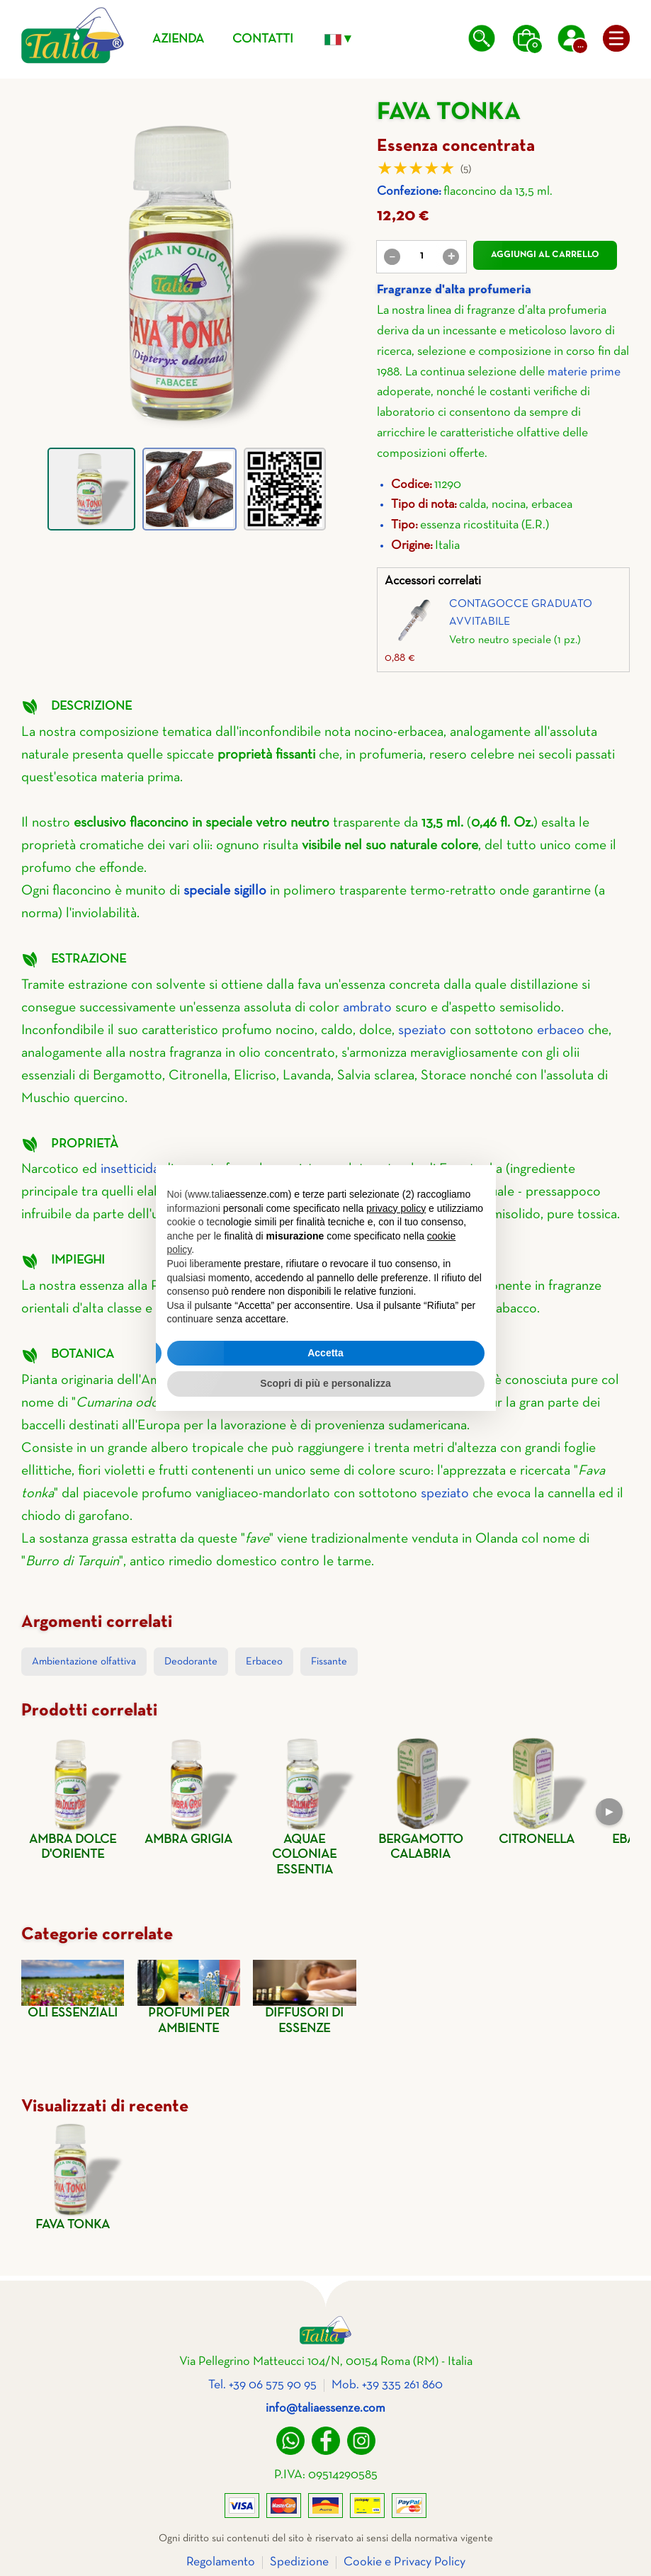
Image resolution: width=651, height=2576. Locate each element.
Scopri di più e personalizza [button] (325, 1383)
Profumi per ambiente (188, 1997)
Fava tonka (72, 2176)
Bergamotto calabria (420, 1798)
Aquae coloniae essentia (304, 1806)
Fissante (329, 1662)
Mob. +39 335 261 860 (387, 2385)
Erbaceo (264, 1662)
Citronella (536, 1791)
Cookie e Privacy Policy (404, 2562)
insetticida (130, 1169)
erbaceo (560, 1030)
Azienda (178, 39)
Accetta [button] (325, 1352)
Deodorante (190, 1662)
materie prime (584, 372)
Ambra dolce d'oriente (72, 1798)
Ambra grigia (188, 1791)
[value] (421, 256)
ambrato (367, 1008)
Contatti (262, 39)
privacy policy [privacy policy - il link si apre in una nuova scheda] (396, 1208)
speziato (422, 1030)
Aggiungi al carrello (545, 255)
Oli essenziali (72, 1989)
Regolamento (220, 2562)
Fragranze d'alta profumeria (454, 290)
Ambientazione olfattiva (84, 1662)
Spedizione (299, 2562)
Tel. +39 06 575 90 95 (262, 2385)
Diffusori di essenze (304, 1997)
